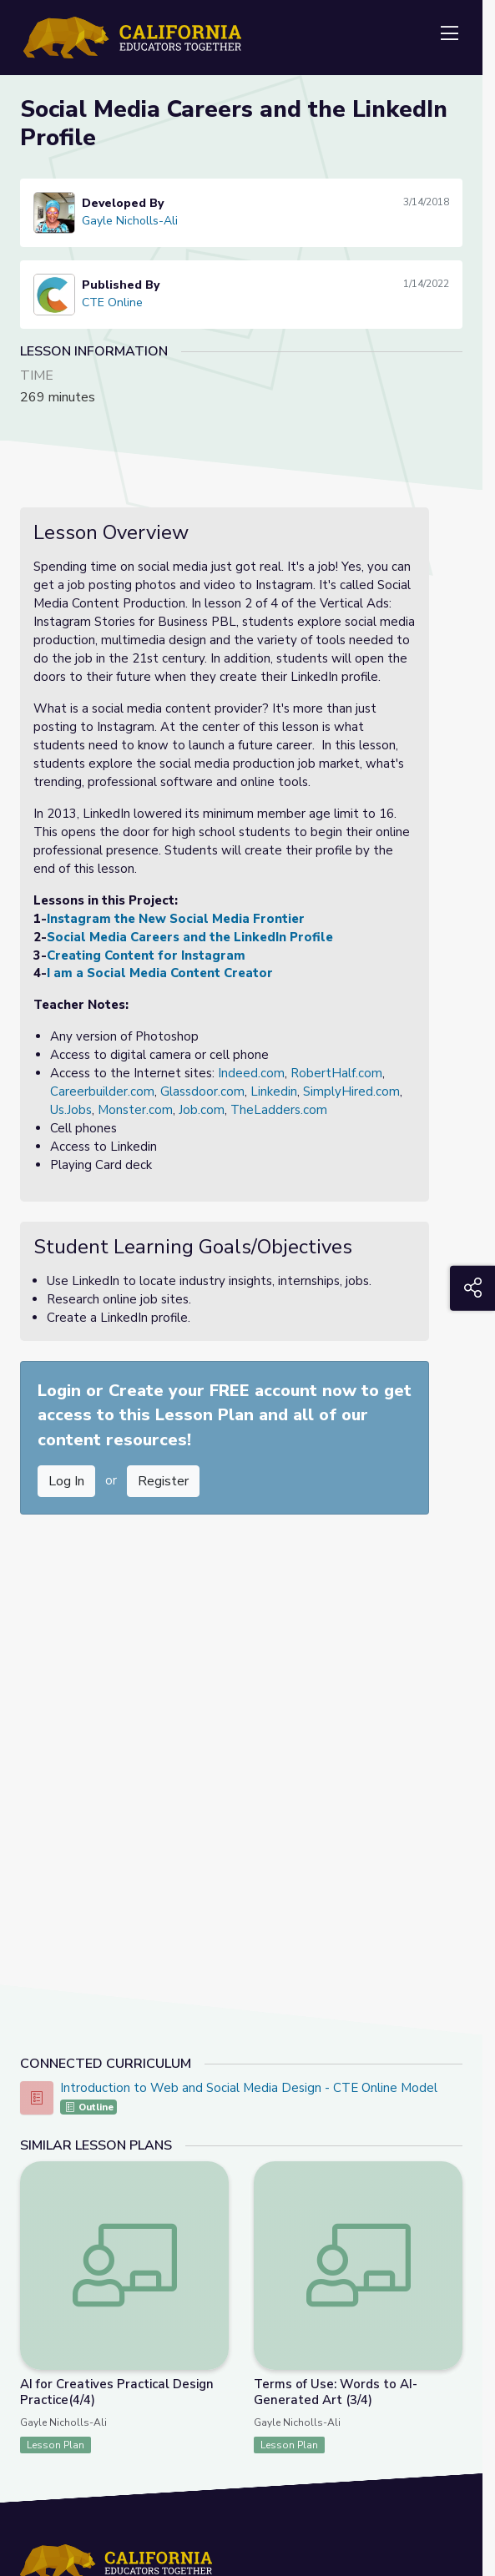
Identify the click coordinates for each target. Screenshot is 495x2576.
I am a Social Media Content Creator (160, 973)
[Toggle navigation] (449, 34)
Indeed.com (251, 1073)
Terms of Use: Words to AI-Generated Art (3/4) (335, 2392)
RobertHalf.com (336, 1073)
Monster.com (135, 1109)
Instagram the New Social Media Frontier (176, 918)
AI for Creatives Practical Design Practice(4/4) (117, 2392)
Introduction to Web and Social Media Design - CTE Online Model (248, 2087)
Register (163, 1481)
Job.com (202, 1109)
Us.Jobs (71, 1109)
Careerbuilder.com (102, 1091)
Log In (66, 1481)
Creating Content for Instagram (146, 955)
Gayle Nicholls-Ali (130, 221)
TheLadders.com (278, 1109)
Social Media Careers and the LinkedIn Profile (190, 937)
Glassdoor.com (202, 1091)
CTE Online (112, 302)
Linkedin (273, 1091)
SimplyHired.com (351, 1091)
